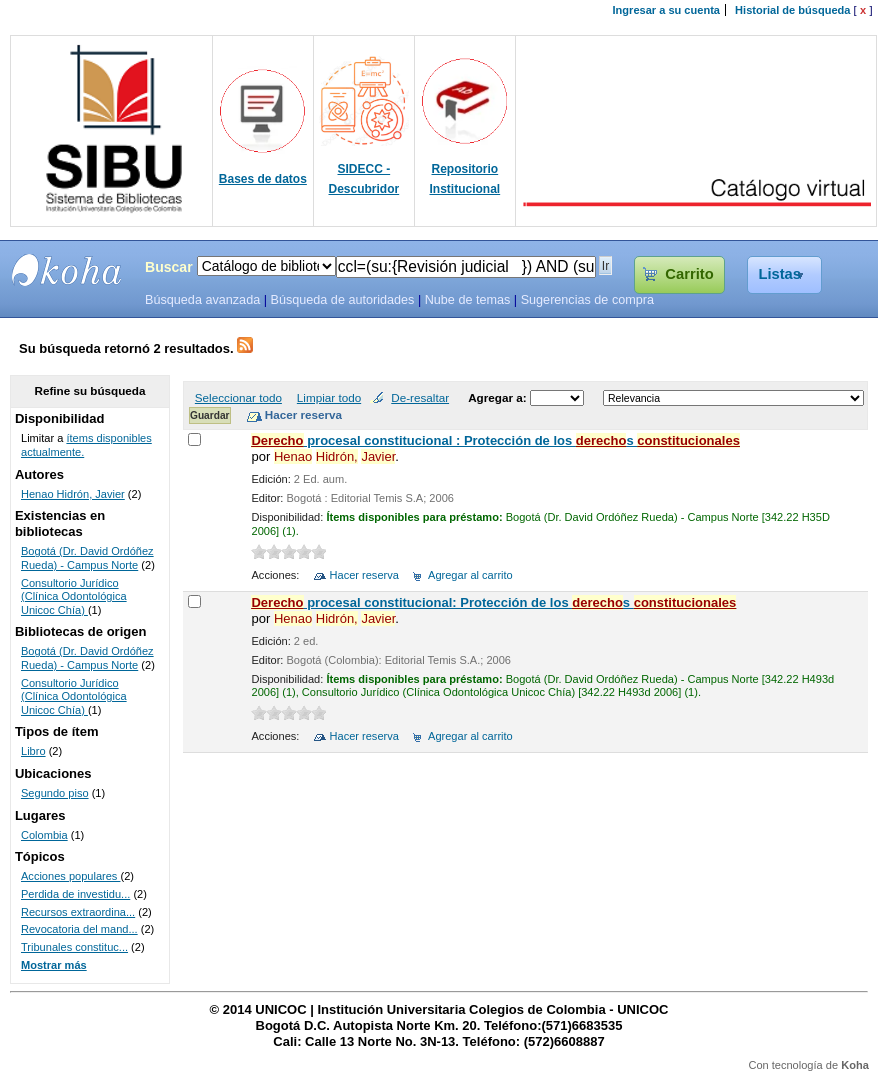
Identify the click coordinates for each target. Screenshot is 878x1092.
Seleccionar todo (238, 397)
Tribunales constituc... (74, 947)
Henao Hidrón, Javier (73, 494)
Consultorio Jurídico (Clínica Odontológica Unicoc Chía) (74, 596)
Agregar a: (499, 397)
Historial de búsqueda (792, 10)
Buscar (169, 267)
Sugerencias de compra (587, 300)
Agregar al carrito (470, 575)
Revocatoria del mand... (79, 929)
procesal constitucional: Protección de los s (493, 602)
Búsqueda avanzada (202, 300)
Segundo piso (55, 793)
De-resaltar (420, 397)
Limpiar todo (329, 397)
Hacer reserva (364, 575)
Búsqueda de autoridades (342, 300)
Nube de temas (468, 300)
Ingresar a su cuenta (666, 10)
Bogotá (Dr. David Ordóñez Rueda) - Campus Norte (87, 558)
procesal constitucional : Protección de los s (495, 440)
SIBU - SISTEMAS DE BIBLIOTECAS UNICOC (67, 270)
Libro (33, 751)
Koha (855, 1065)
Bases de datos (263, 179)
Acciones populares (70, 876)
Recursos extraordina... (78, 912)
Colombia (44, 835)
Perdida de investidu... (75, 894)
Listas (779, 274)
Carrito (689, 274)
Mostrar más (54, 965)
